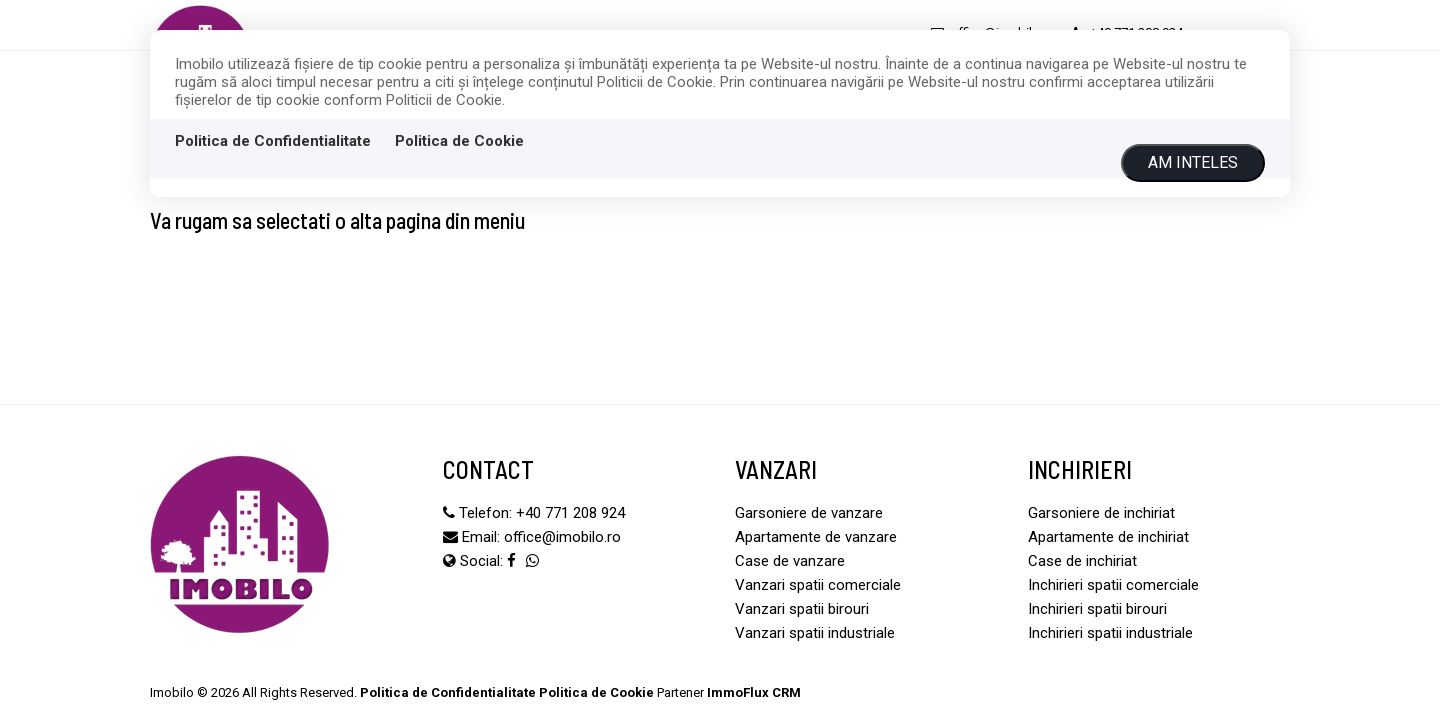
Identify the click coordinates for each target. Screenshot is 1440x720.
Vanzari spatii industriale (815, 633)
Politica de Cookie (459, 141)
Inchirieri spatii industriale (1110, 633)
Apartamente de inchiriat (1108, 537)
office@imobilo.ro (562, 537)
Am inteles (1193, 162)
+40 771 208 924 (570, 513)
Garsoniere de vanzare (809, 513)
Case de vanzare (790, 561)
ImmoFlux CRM (754, 692)
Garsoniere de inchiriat (1101, 513)
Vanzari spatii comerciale (818, 585)
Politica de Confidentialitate (273, 141)
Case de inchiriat (1082, 561)
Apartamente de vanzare (816, 537)
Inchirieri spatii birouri (1097, 609)
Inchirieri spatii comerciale (1113, 585)
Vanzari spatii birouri (802, 609)
